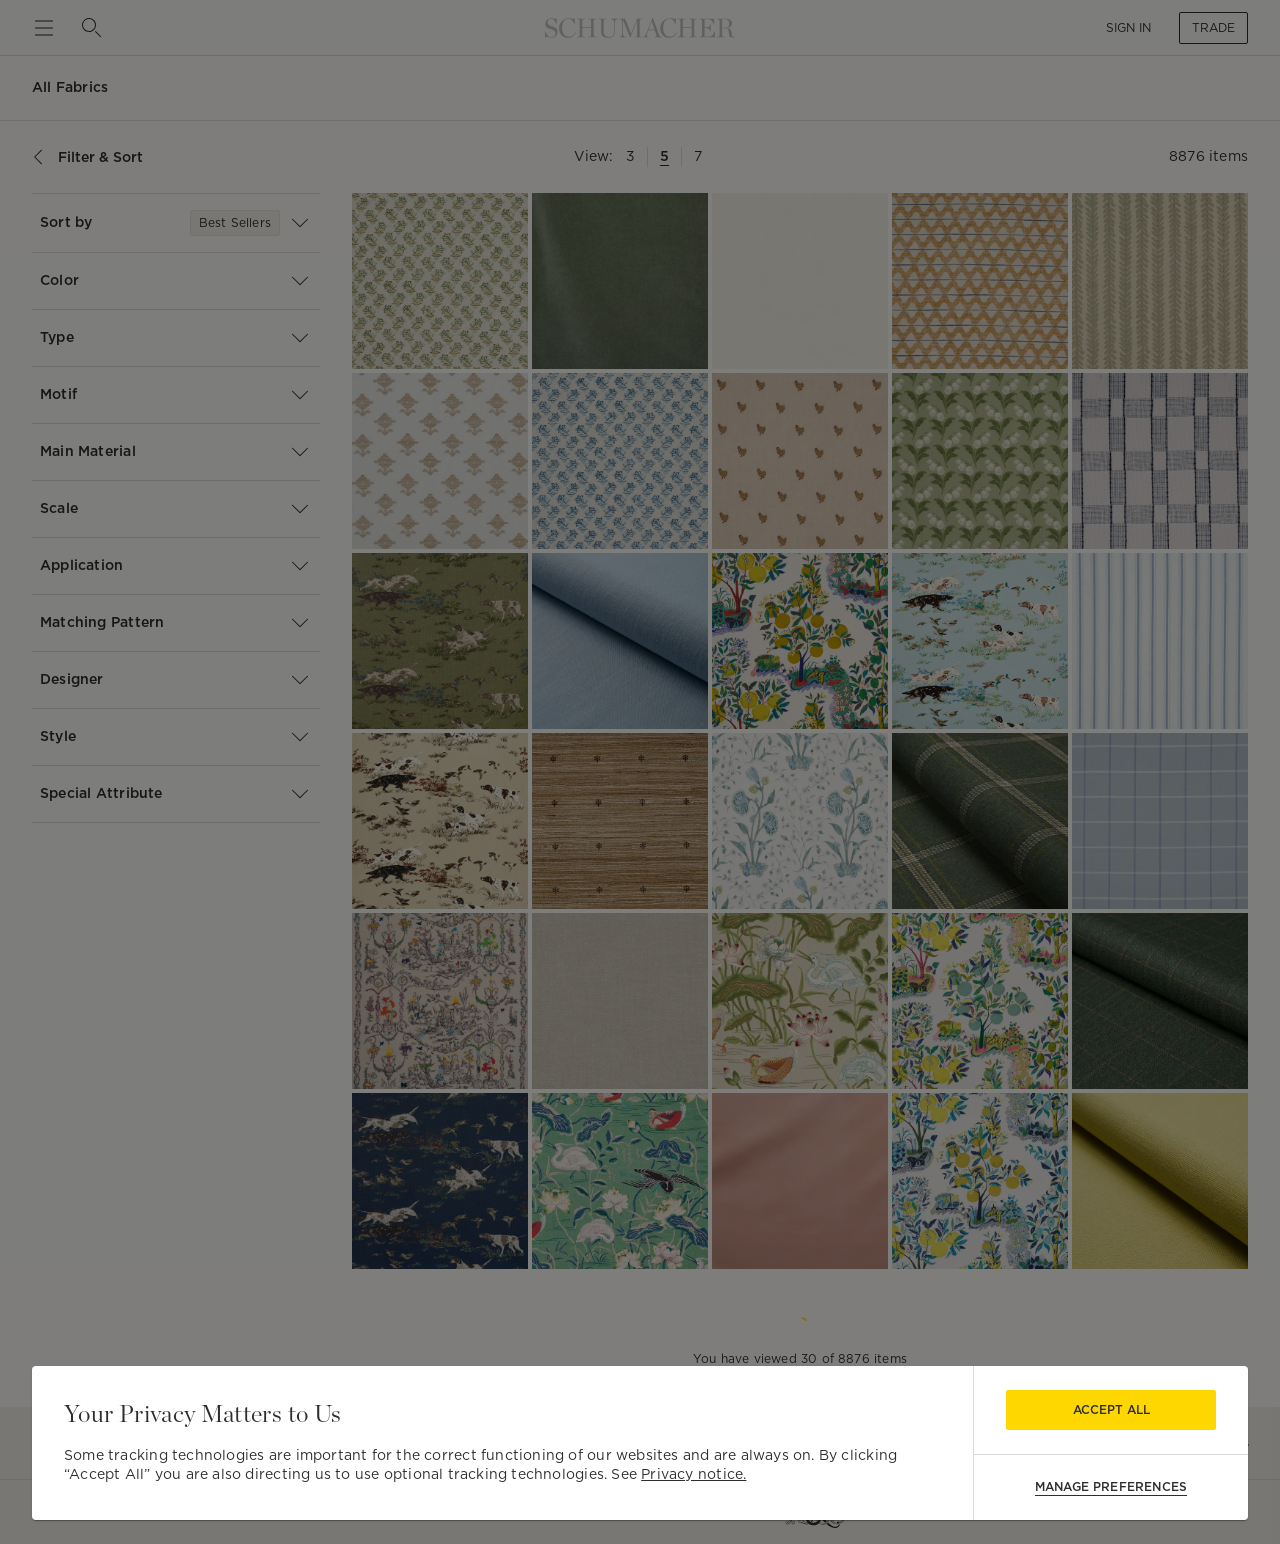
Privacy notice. (693, 1474)
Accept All (1111, 1409)
